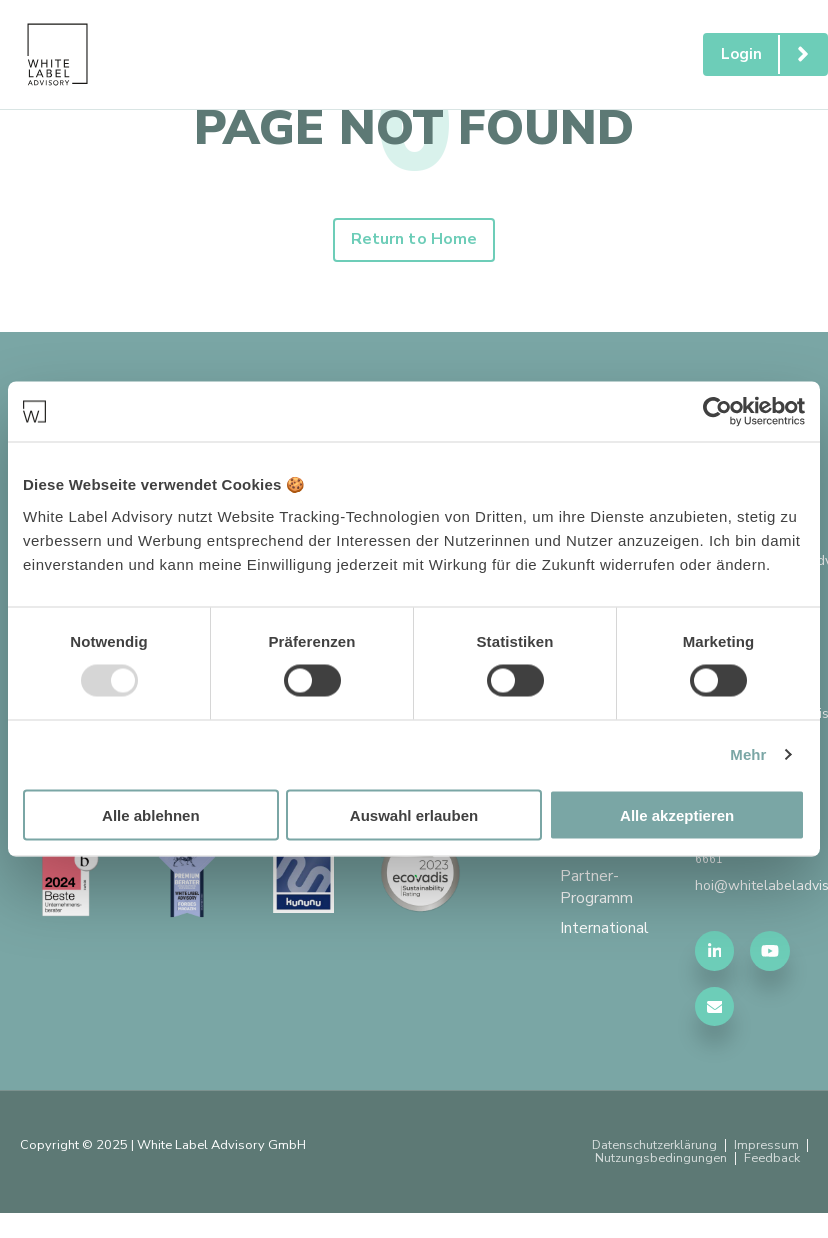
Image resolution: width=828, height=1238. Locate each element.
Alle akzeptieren (677, 814)
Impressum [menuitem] (766, 1147)
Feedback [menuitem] (772, 1160)
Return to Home (414, 241)
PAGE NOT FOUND (414, 128)
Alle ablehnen (151, 814)
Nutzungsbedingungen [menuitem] (661, 1160)
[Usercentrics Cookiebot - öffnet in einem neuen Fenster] (717, 412)
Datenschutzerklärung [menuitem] (652, 1147)
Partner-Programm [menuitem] (596, 891)
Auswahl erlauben (414, 814)
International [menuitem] (604, 932)
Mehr (748, 754)
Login (773, 54)
